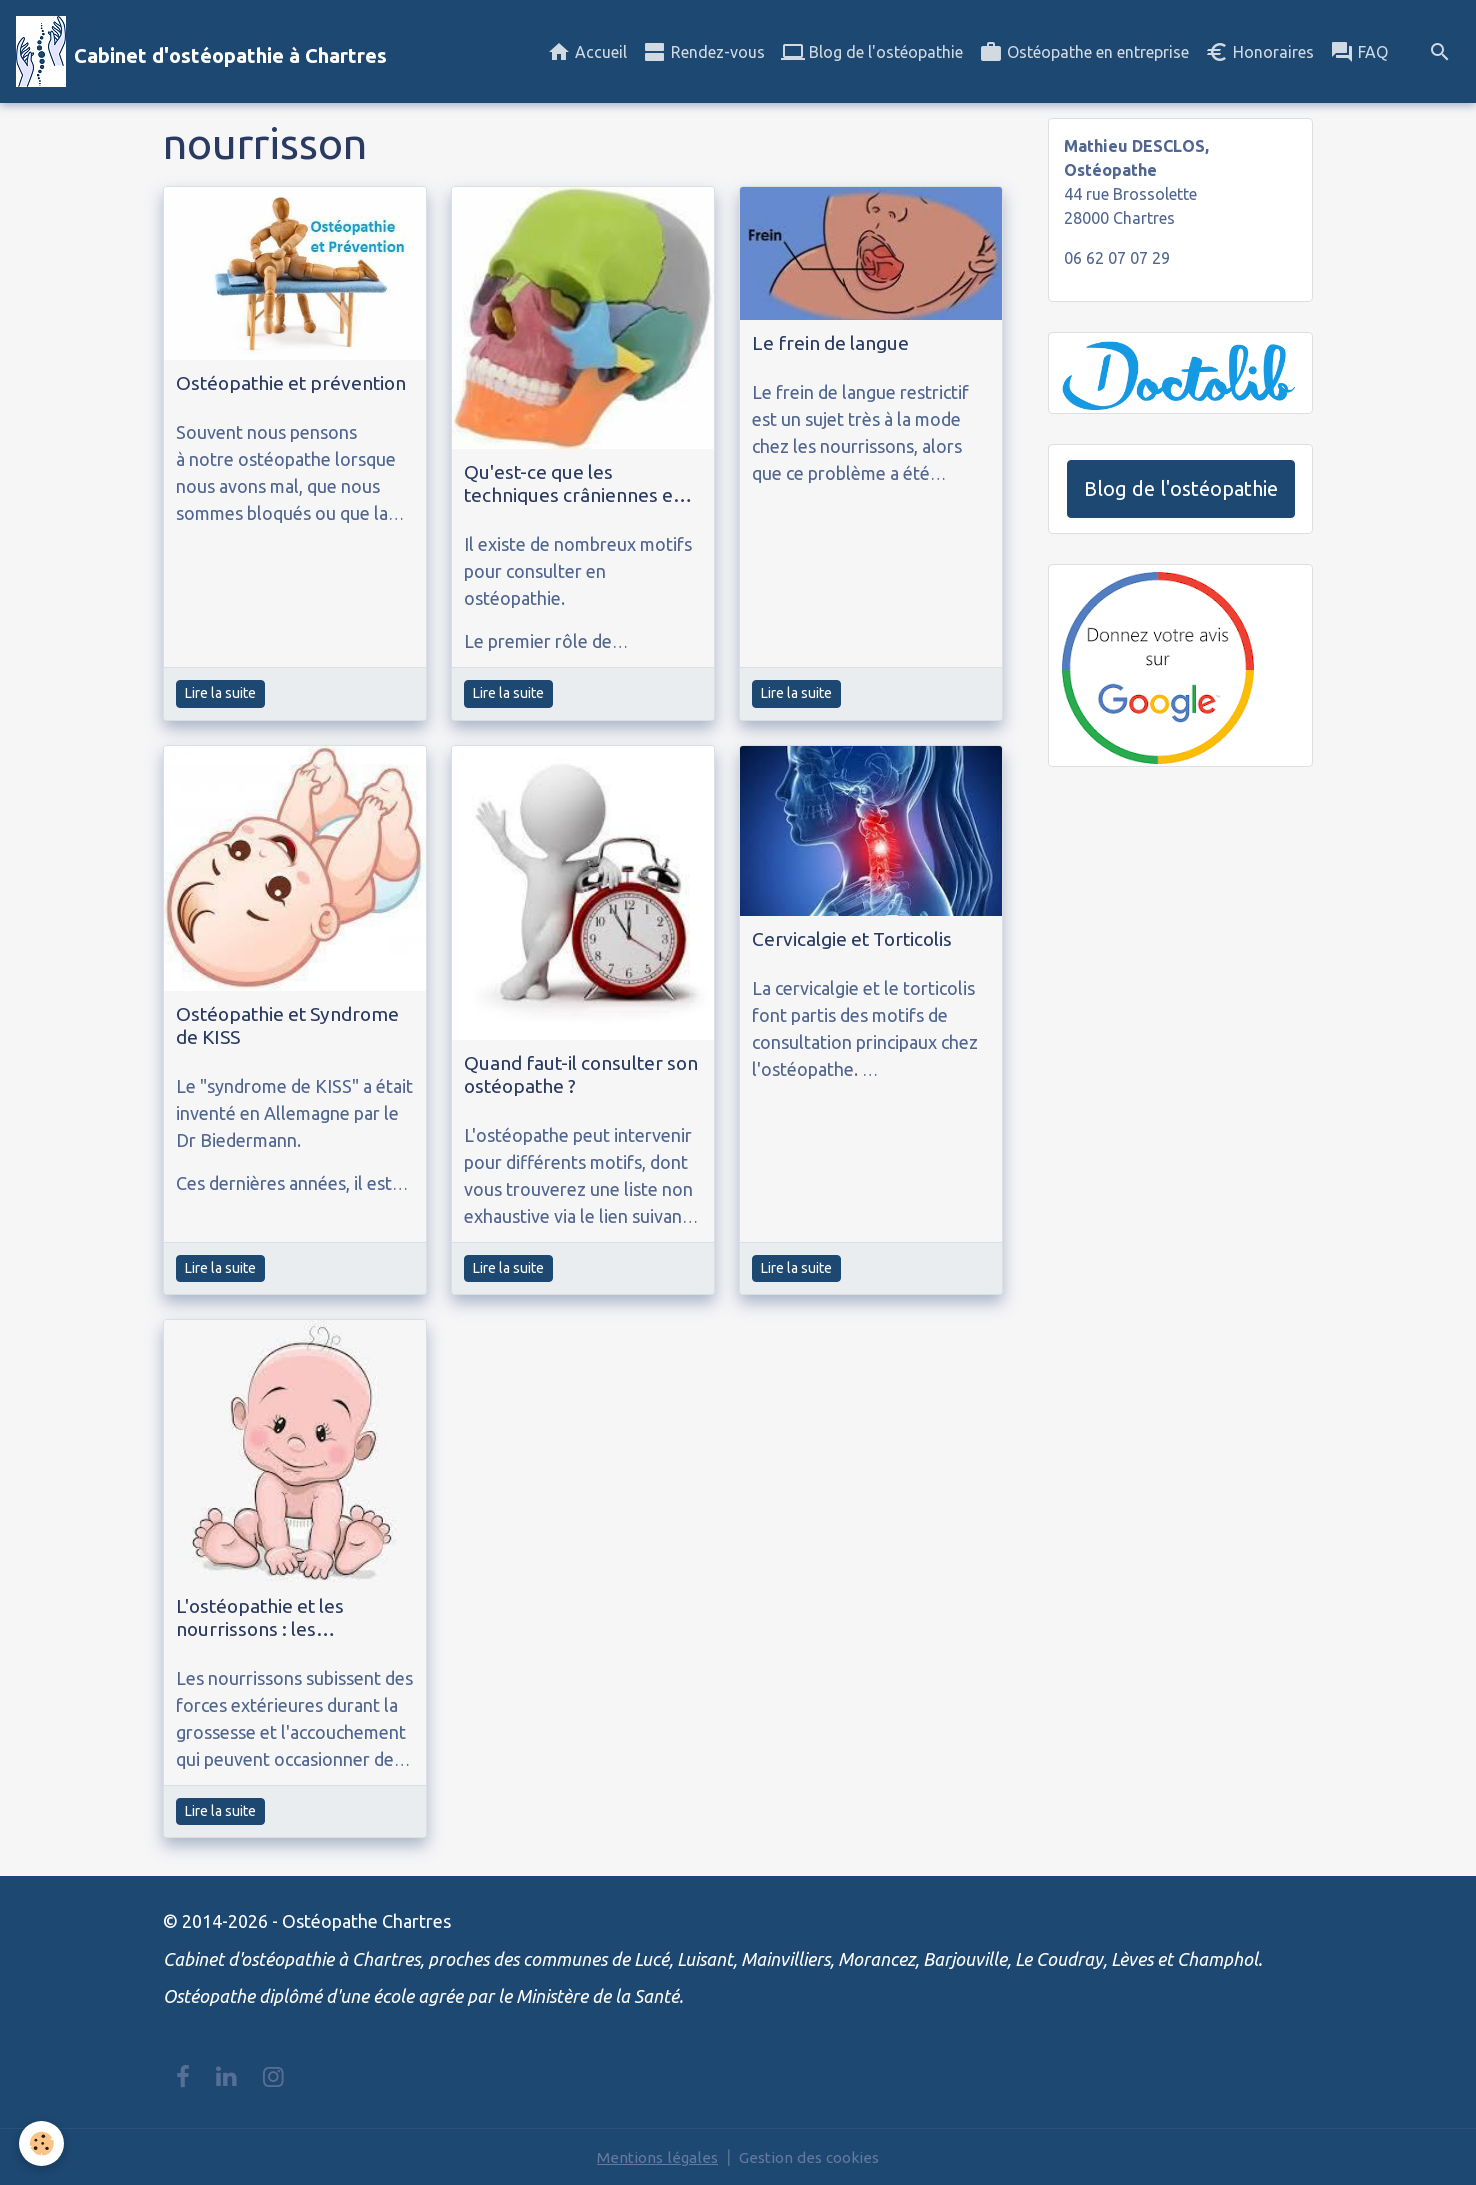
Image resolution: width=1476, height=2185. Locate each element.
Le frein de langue (830, 343)
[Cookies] (42, 2143)
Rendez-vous (704, 52)
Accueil (587, 52)
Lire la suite (220, 693)
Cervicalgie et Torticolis (852, 939)
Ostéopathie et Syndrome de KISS (287, 1025)
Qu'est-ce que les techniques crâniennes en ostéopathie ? (574, 484)
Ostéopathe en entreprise (1084, 52)
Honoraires (1259, 52)
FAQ (1359, 52)
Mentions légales (655, 2157)
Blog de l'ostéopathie (872, 52)
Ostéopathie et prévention (291, 383)
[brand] (201, 51)
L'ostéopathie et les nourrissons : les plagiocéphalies (260, 1618)
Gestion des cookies (810, 2157)
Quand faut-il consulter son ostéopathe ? (581, 1074)
